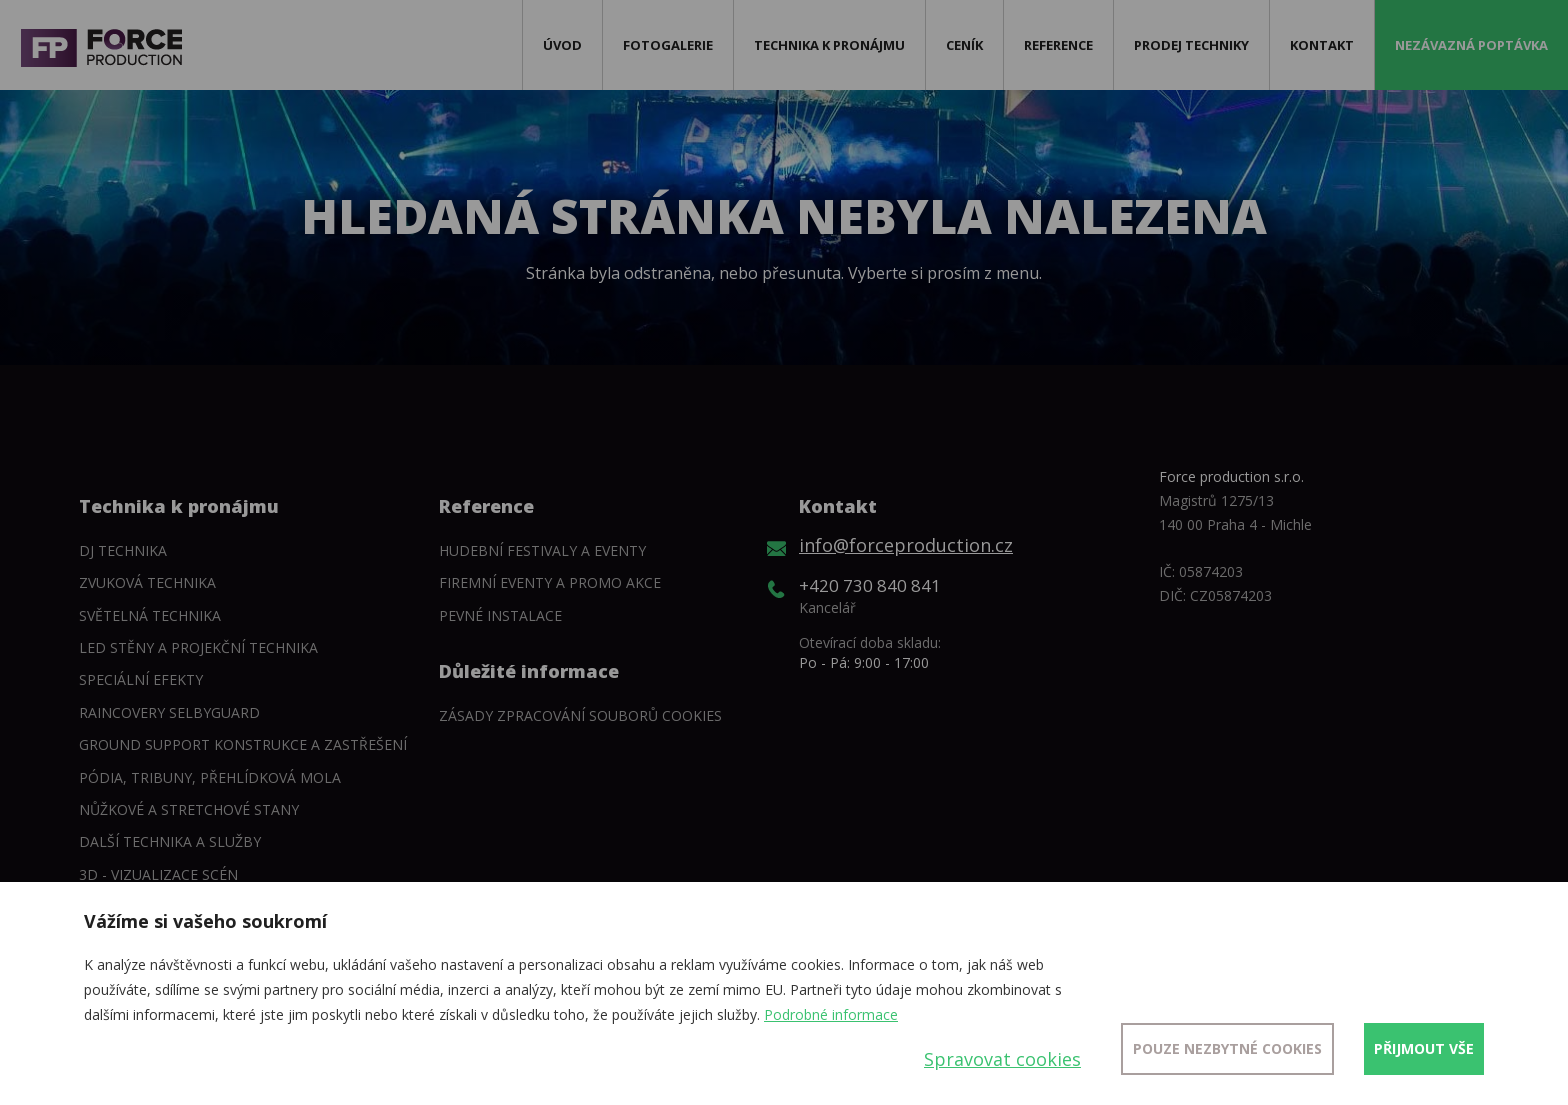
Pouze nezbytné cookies (1227, 1048)
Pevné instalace (500, 615)
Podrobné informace (831, 1014)
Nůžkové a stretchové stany (189, 809)
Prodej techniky (1191, 45)
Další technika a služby (170, 841)
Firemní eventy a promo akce (550, 582)
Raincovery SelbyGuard (169, 712)
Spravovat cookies (1002, 1059)
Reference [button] (1058, 45)
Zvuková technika (147, 582)
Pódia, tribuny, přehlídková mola (210, 777)
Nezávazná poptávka (1471, 45)
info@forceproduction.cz (906, 545)
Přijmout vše (1424, 1048)
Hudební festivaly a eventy (542, 550)
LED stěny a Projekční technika (198, 647)
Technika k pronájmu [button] (829, 45)
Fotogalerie (668, 45)
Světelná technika (150, 615)
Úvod (562, 45)
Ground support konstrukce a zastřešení (243, 744)
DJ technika (123, 550)
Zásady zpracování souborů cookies (580, 715)
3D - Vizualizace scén (158, 874)
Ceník (964, 45)
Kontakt (1322, 45)
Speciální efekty (141, 679)
